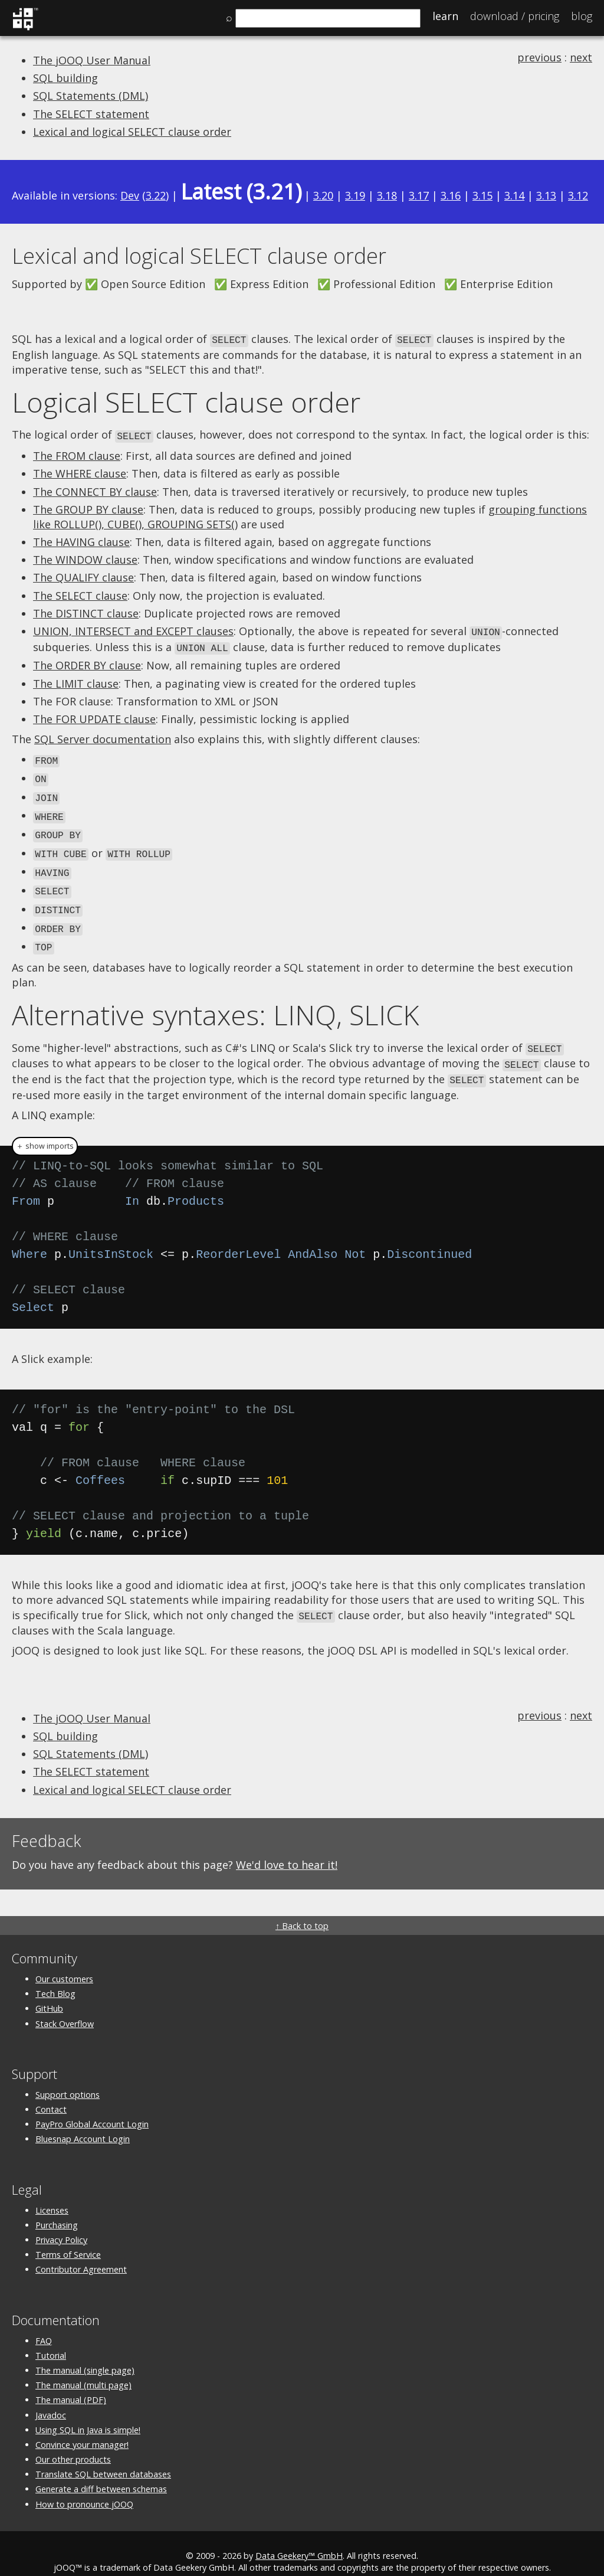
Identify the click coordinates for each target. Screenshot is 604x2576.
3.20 (323, 195)
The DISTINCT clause (86, 611)
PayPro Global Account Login (92, 2107)
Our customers (64, 1962)
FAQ (43, 2324)
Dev (129, 195)
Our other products (73, 2442)
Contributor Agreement (81, 2252)
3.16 (451, 195)
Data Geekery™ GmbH (299, 2539)
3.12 (578, 195)
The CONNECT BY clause (95, 490)
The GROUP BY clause (88, 508)
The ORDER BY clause (87, 662)
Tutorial (50, 2339)
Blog (581, 16)
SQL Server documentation (102, 735)
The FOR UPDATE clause (94, 715)
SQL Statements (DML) (90, 96)
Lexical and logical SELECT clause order (132, 132)
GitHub (49, 1992)
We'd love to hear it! (286, 1848)
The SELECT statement (91, 114)
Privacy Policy (61, 2223)
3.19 (355, 195)
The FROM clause (76, 454)
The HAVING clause (81, 540)
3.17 (419, 195)
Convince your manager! (82, 2428)
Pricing (514, 16)
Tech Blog (55, 1977)
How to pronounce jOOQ (84, 2487)
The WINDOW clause (85, 558)
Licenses (51, 2193)
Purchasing (56, 2208)
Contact (51, 2092)
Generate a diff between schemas (101, 2472)
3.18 (387, 195)
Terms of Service (68, 2238)
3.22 (156, 195)
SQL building (65, 78)
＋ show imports (45, 1130)
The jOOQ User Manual (91, 60)
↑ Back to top (302, 1909)
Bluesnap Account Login (82, 2122)
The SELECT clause (80, 594)
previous (539, 57)
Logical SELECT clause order (186, 401)
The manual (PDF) (70, 2383)
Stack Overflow (64, 2006)
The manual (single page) (84, 2353)
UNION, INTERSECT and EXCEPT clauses (133, 629)
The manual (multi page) (83, 2368)
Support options (67, 2078)
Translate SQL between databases (103, 2457)
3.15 (482, 195)
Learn (445, 16)
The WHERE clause (79, 472)
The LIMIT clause (76, 680)
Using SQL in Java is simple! (87, 2413)
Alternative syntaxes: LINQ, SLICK (215, 1002)
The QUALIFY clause (83, 575)
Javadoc (50, 2398)
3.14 (514, 195)
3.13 (546, 195)
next (581, 57)
